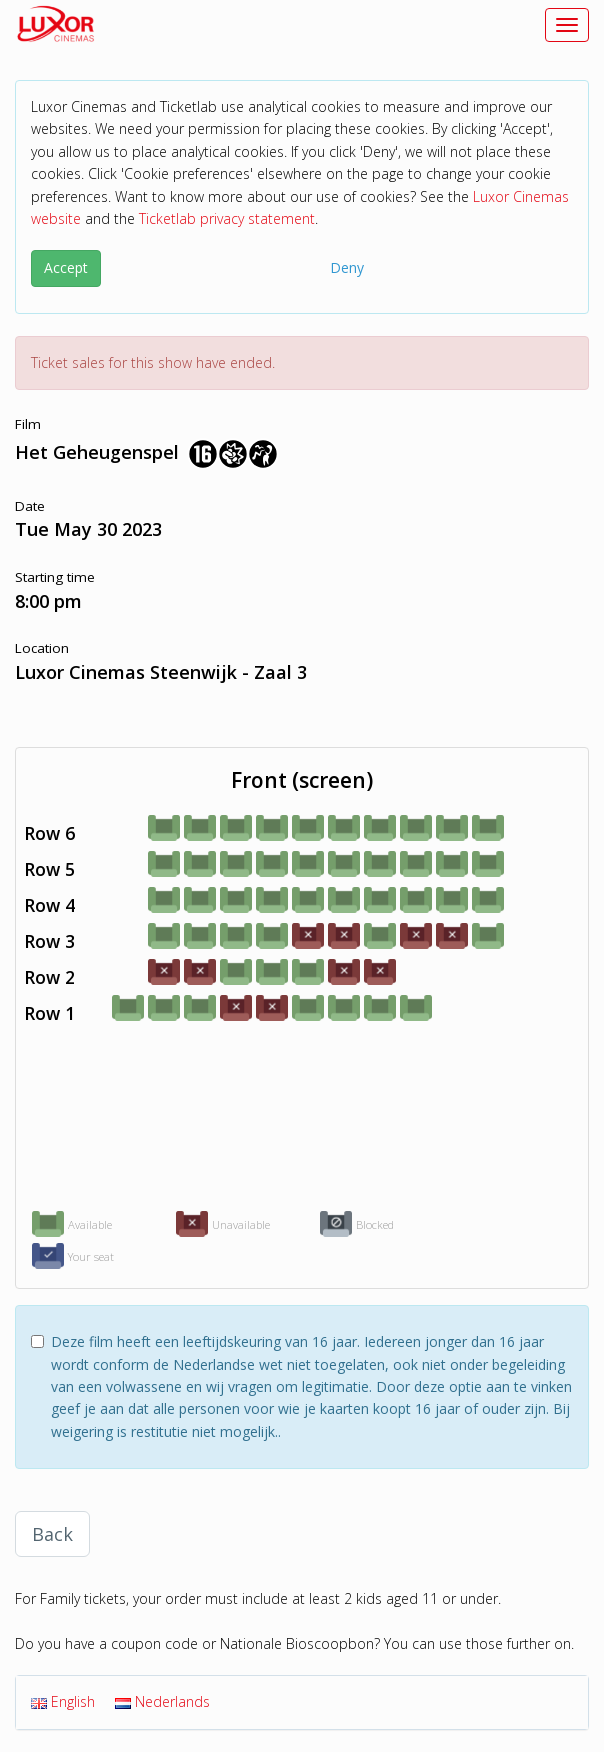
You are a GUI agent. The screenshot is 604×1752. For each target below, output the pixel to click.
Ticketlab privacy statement (227, 218)
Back (52, 1534)
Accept (66, 267)
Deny (347, 267)
